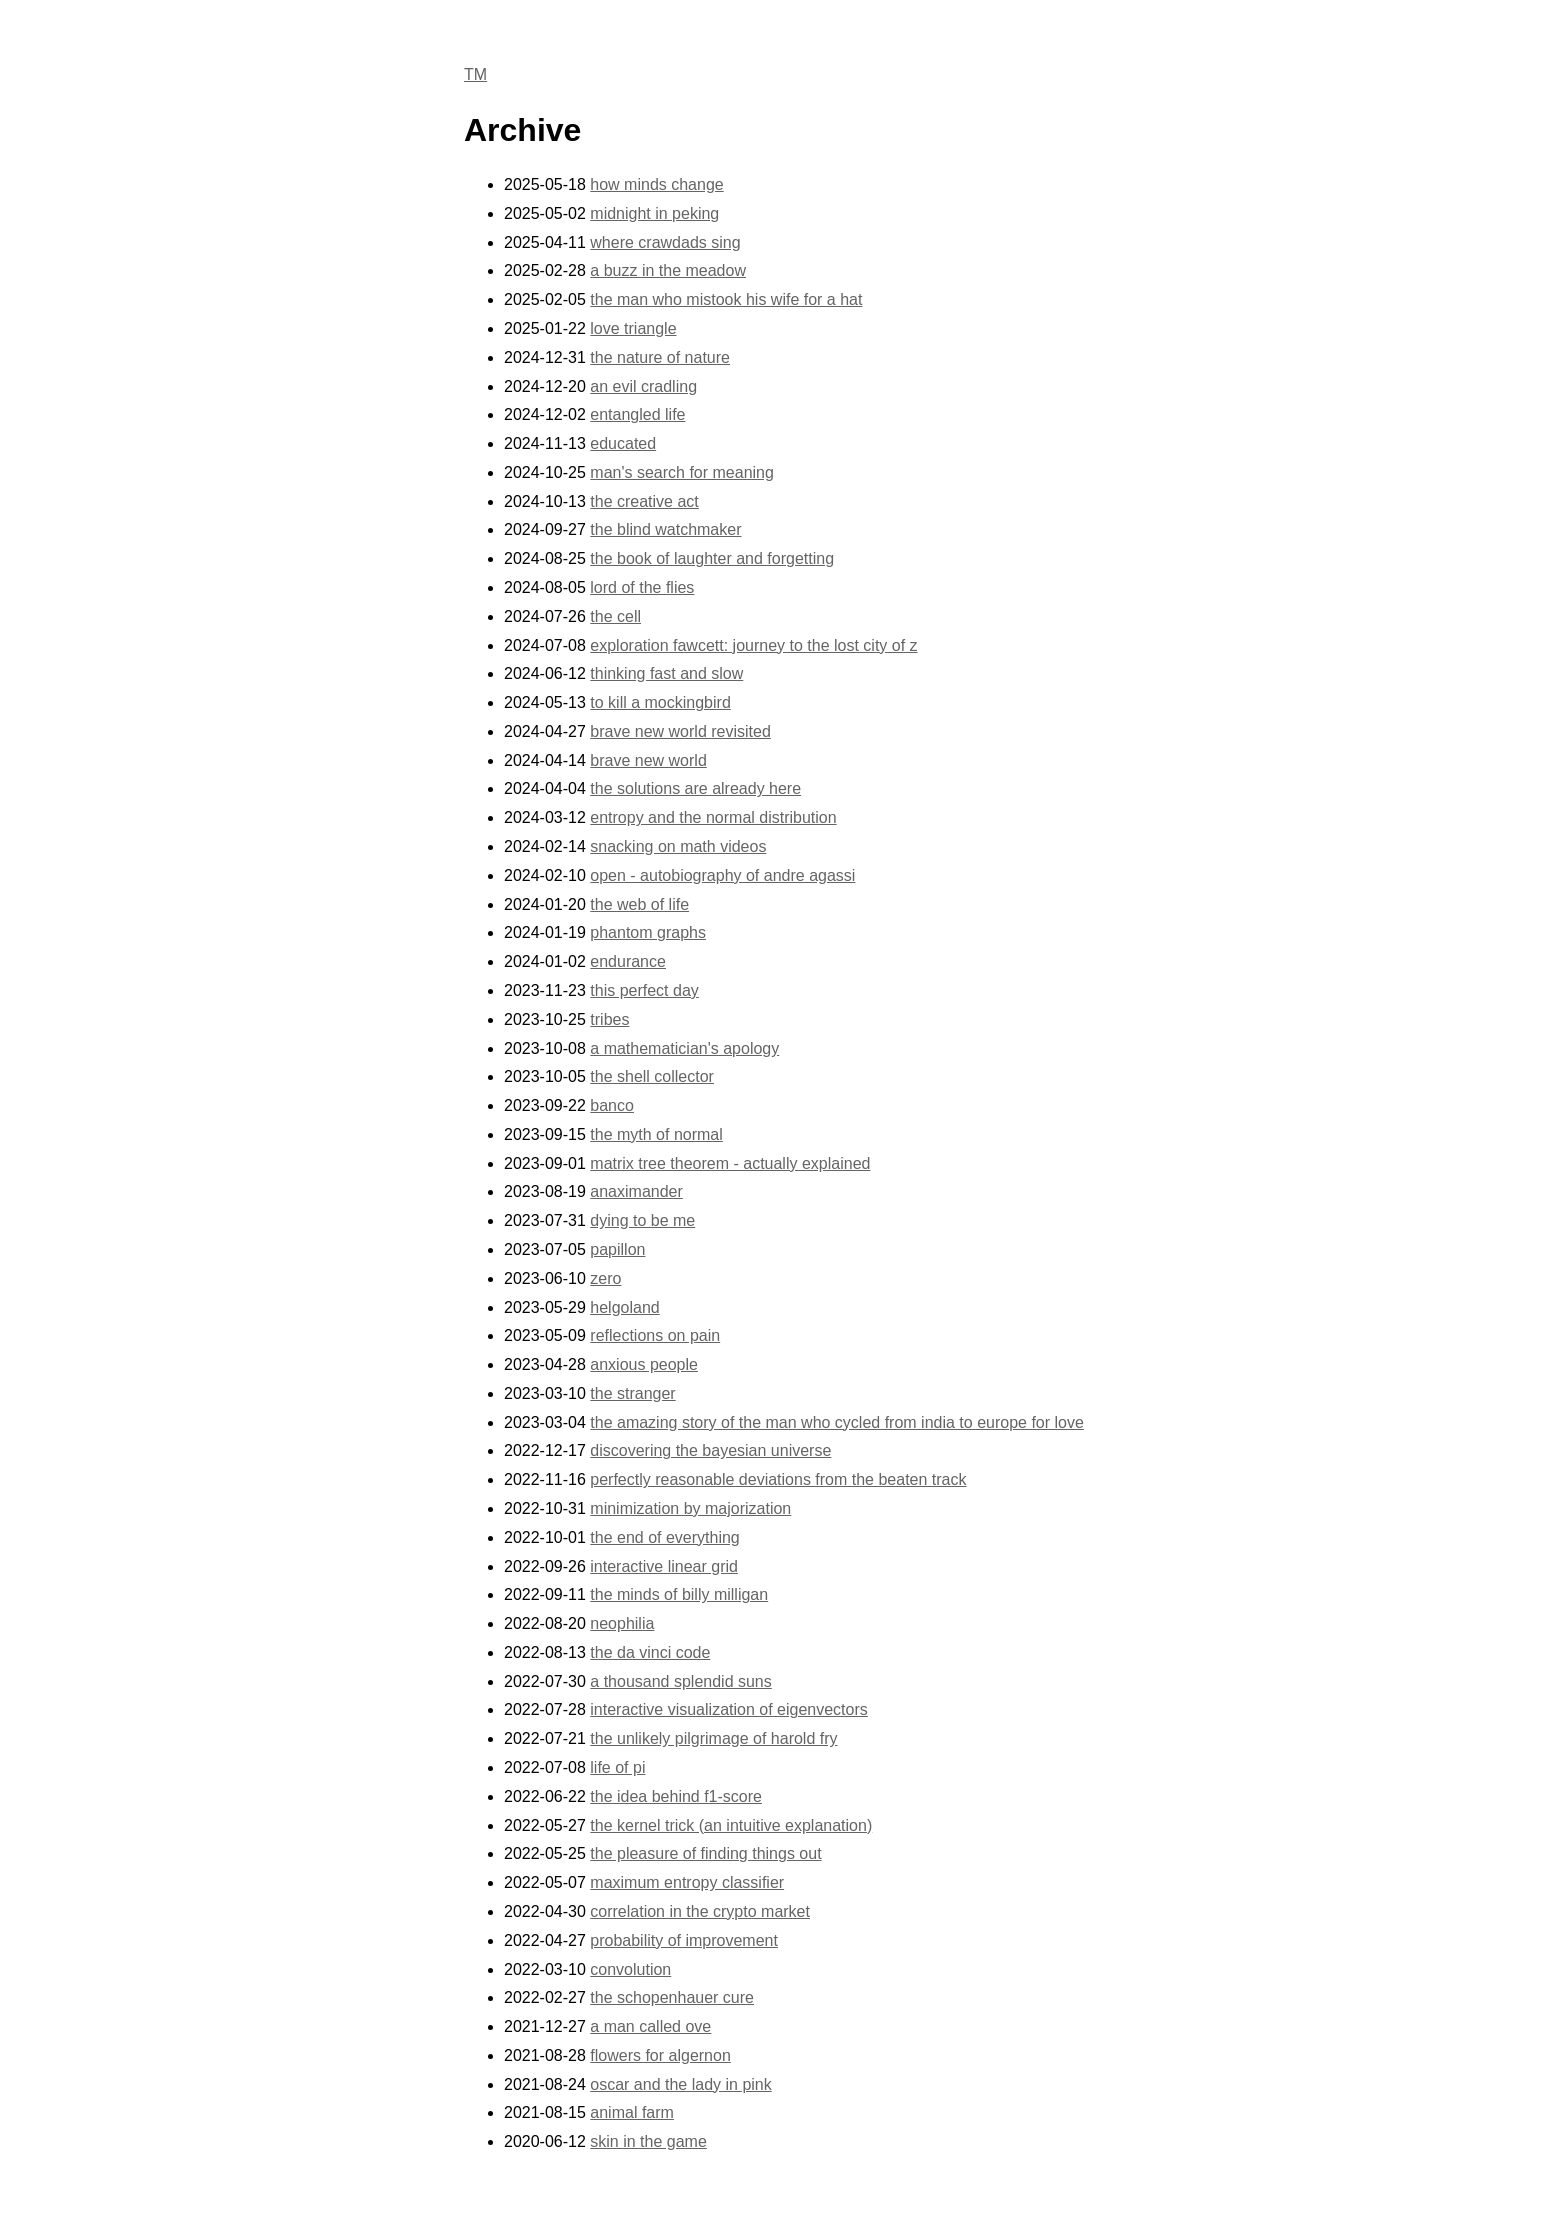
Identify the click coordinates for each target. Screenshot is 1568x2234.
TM (475, 74)
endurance (628, 961)
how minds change (656, 184)
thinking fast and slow (666, 673)
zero (605, 1278)
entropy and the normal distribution (713, 817)
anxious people (644, 1364)
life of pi (617, 1767)
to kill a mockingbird (660, 702)
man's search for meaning (682, 472)
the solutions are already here (695, 788)
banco (612, 1105)
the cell (615, 616)
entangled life (637, 414)
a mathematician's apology (684, 1048)
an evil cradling (643, 386)
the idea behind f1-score (676, 1796)
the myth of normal (656, 1134)
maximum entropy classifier (687, 1882)
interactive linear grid (664, 1566)
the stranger (632, 1393)
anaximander (636, 1191)
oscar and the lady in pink (680, 2084)
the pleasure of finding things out (705, 1853)
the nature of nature (660, 357)
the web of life (639, 904)
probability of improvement (684, 1940)
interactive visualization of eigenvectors (728, 1709)
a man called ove (650, 2026)
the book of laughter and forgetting (712, 558)
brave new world (648, 760)
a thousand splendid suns (680, 1681)
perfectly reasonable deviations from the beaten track (778, 1479)
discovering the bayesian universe (710, 1450)
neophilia (622, 1623)
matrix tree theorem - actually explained (730, 1163)
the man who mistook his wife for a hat (726, 299)
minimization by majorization (690, 1508)
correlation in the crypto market (700, 1911)
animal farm (632, 2112)
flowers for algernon (660, 2055)
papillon (617, 1249)
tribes (609, 1019)
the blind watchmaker (665, 529)
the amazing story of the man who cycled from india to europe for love (837, 1422)
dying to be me (642, 1220)
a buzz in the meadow (668, 270)
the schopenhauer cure (672, 1997)
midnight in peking (654, 213)
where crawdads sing (665, 242)
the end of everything (664, 1537)
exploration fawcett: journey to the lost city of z (753, 645)
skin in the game (648, 2141)
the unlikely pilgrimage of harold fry (713, 1738)
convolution (630, 1969)
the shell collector (652, 1076)
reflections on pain (655, 1335)
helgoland (624, 1307)
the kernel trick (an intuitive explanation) (731, 1825)
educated (623, 443)
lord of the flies (642, 587)
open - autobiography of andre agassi (722, 875)
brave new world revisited (680, 731)
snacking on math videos (678, 846)
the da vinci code (650, 1652)
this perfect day (644, 990)
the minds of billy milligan (679, 1594)
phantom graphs (648, 932)
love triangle (633, 328)
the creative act (644, 501)
